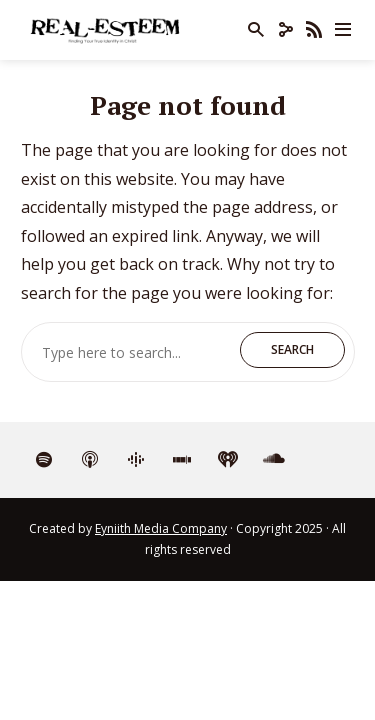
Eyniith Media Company (161, 528)
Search (292, 349)
